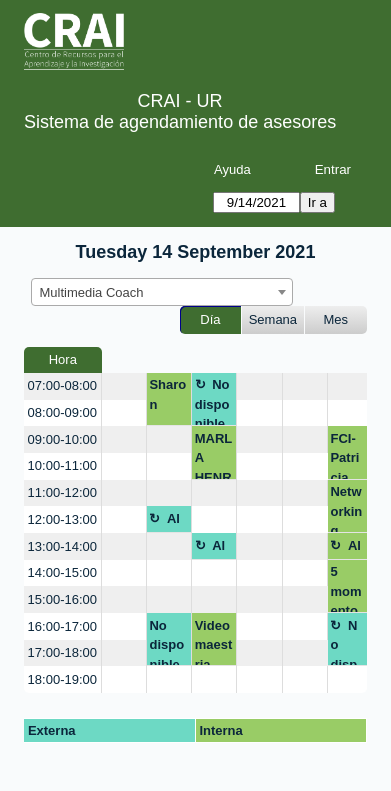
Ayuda (232, 169)
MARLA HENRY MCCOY (214, 455)
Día (210, 319)
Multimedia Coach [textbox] (92, 292)
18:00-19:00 (62, 679)
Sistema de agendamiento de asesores (180, 122)
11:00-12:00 (62, 492)
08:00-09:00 (62, 412)
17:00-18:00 (62, 652)
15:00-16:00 (62, 599)
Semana (273, 319)
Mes (336, 319)
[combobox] (162, 292)
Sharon (167, 394)
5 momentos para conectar (345, 588)
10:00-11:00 (62, 465)
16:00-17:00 (62, 626)
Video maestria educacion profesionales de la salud (214, 642)
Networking (346, 508)
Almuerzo (168, 522)
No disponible (212, 401)
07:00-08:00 (62, 385)
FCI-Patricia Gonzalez (346, 455)
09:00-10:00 (62, 439)
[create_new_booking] (124, 386)
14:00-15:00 (62, 572)
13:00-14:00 (62, 546)
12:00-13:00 (62, 519)
